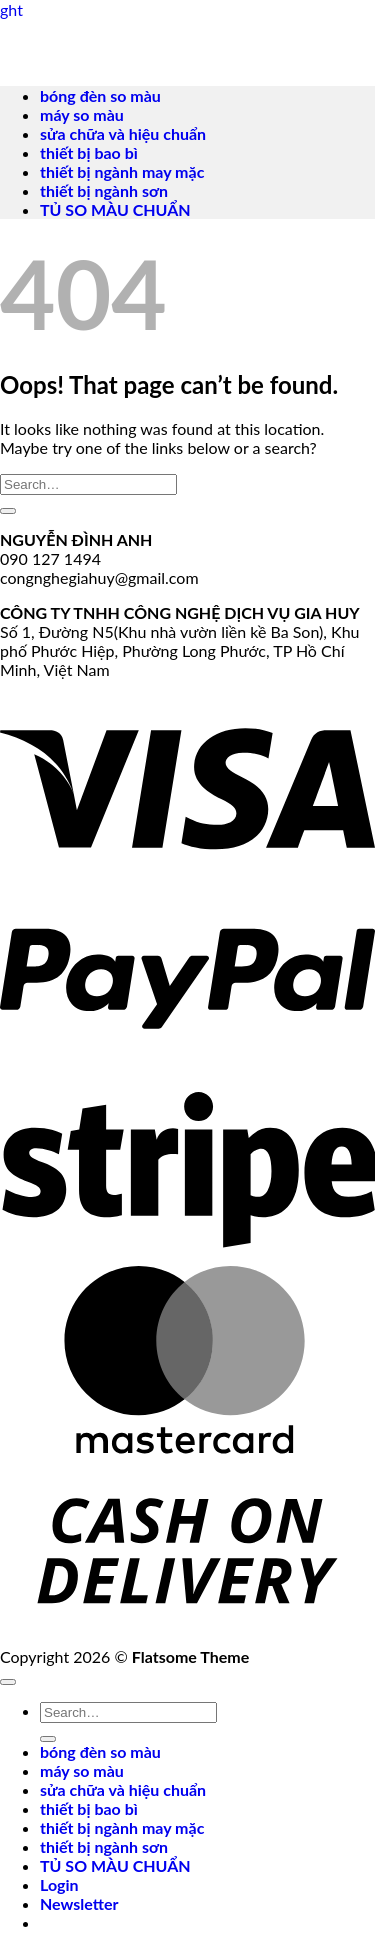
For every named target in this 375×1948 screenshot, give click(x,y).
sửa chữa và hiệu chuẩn (123, 133)
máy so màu (82, 114)
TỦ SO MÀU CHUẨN (115, 209)
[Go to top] (8, 1682)
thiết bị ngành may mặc (122, 171)
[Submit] (8, 511)
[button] (79, 1903)
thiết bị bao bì (89, 152)
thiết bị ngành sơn (104, 190)
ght (11, 9)
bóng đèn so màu (100, 95)
